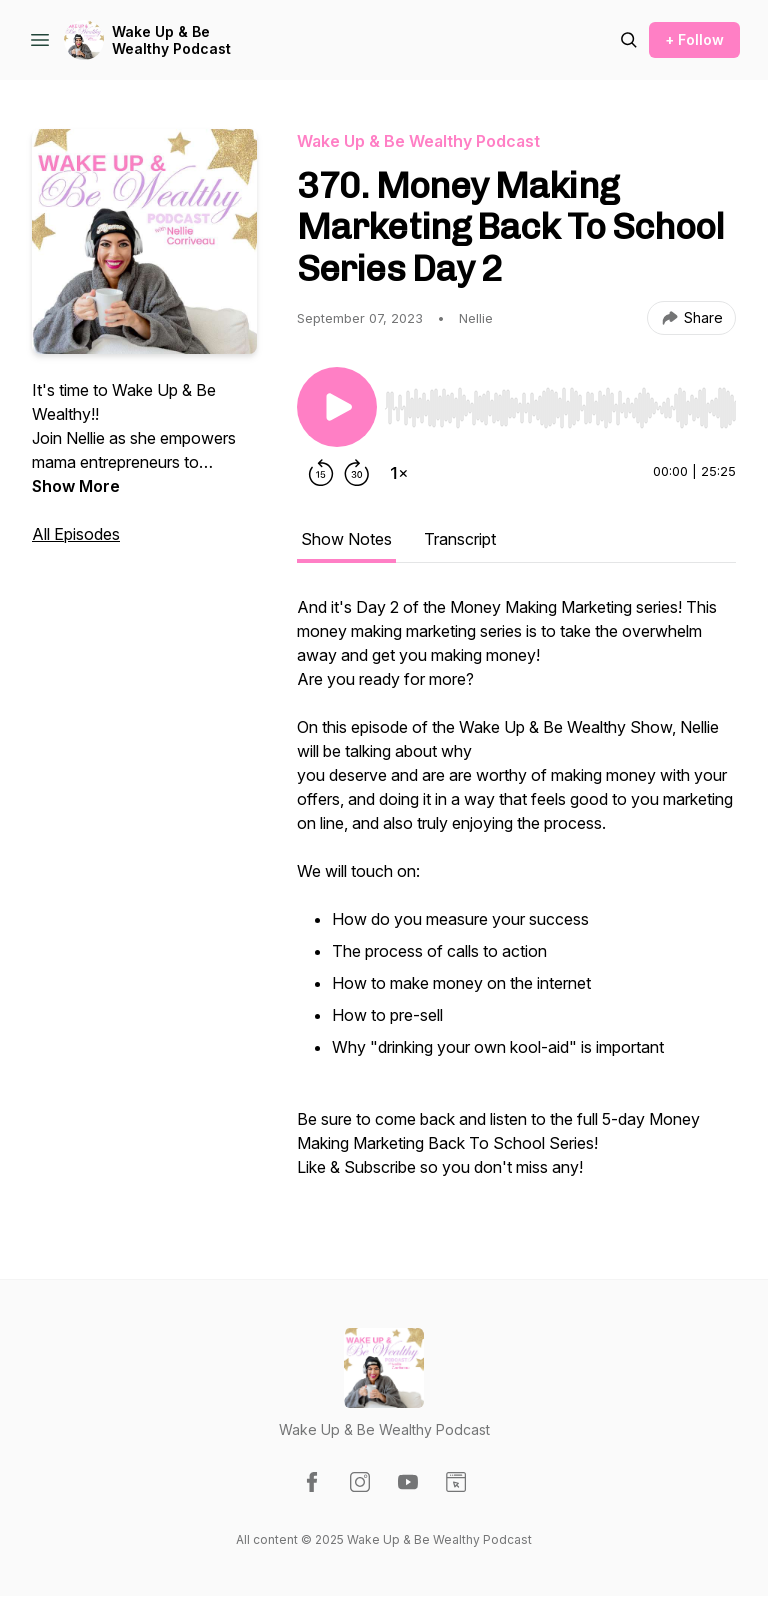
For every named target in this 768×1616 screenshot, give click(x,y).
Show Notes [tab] (346, 539)
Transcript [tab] (460, 539)
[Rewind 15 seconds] (321, 473)
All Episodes (76, 534)
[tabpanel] (516, 897)
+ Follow (694, 39)
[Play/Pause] (337, 407)
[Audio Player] (560, 402)
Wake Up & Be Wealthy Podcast (171, 40)
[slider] (560, 408)
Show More (76, 486)
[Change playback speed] (399, 473)
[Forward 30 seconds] (357, 473)
